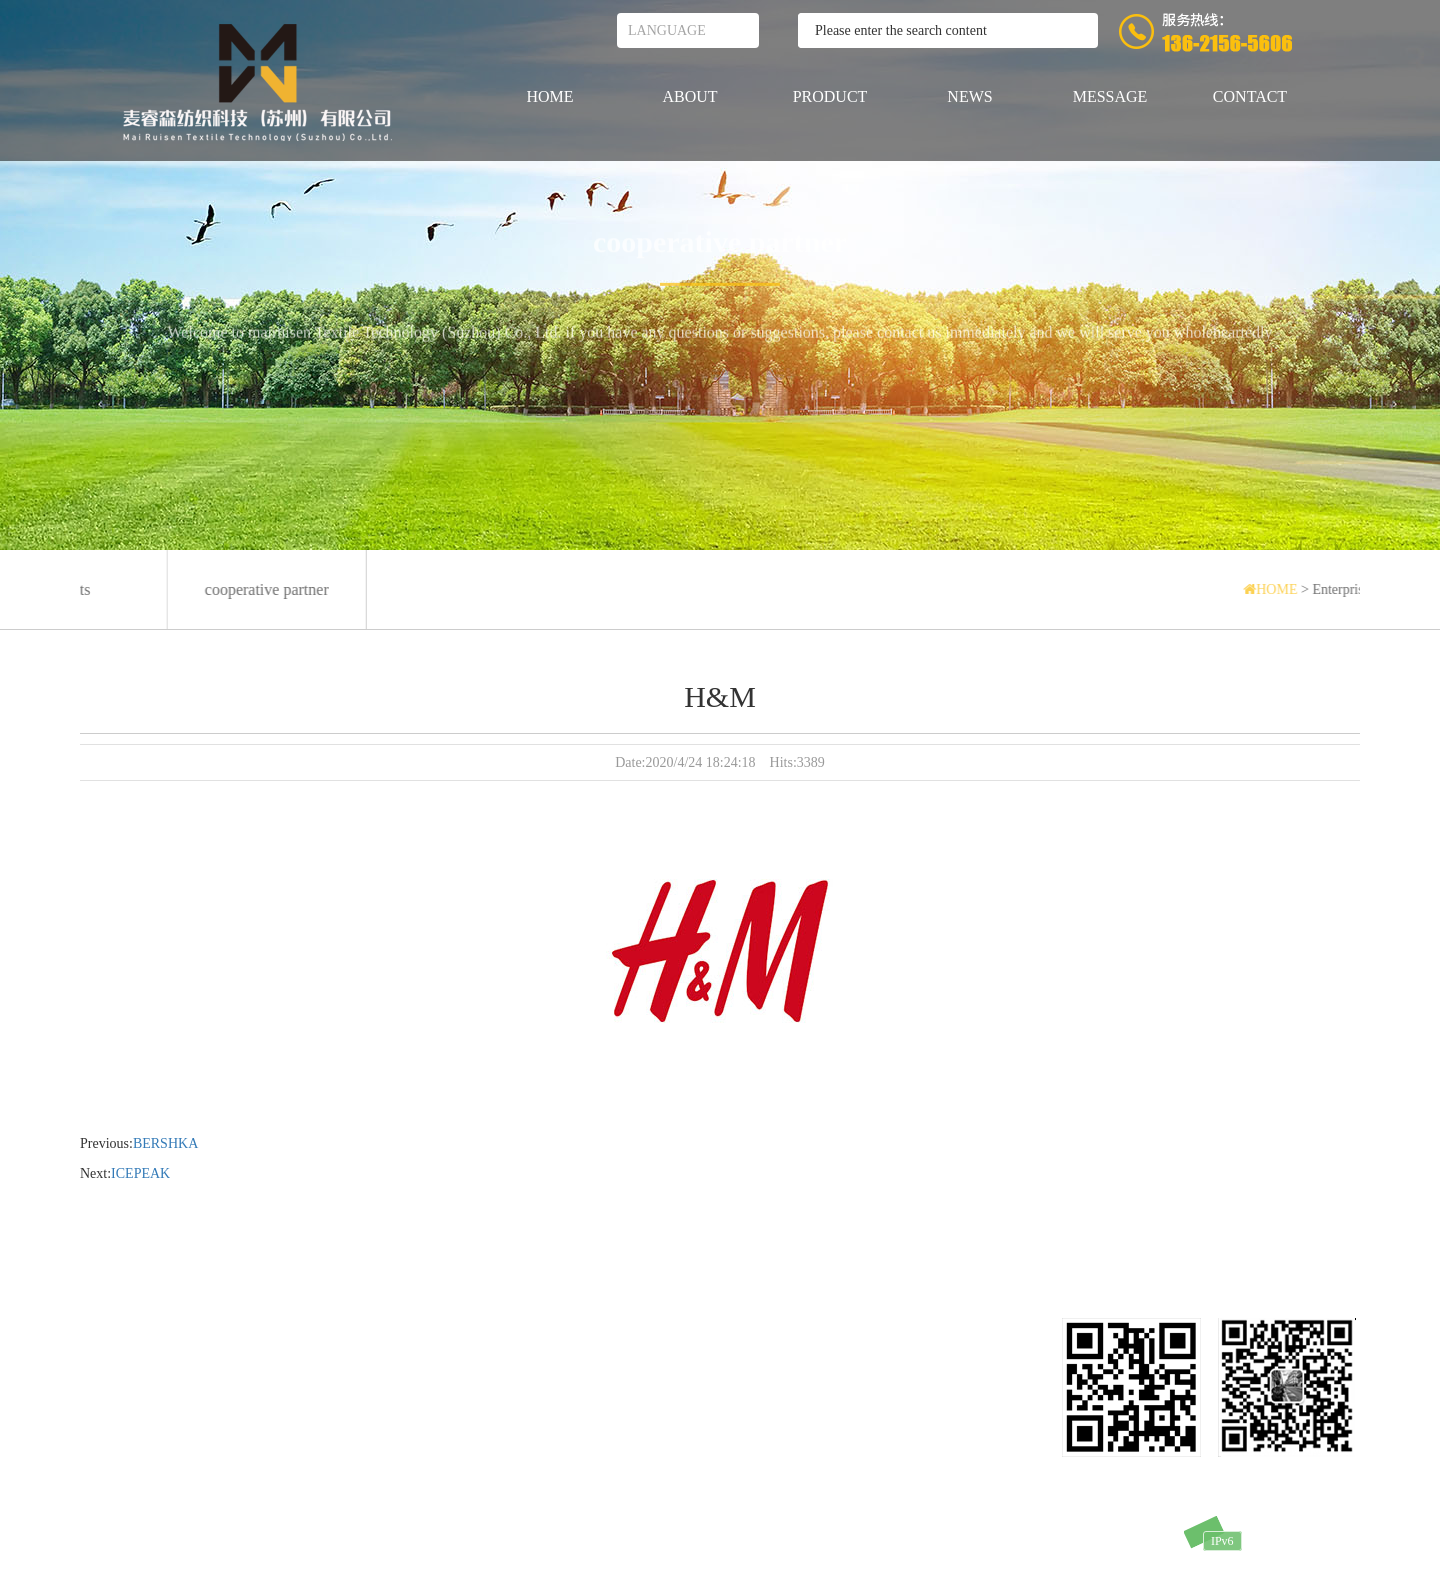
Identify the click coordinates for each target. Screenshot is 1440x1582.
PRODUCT (830, 96)
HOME (549, 96)
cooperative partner (720, 244)
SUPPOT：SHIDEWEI (1131, 1540)
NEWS (969, 96)
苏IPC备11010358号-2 (995, 1540)
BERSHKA (165, 1143)
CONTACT (1250, 96)
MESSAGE (1110, 96)
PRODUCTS (116, 1387)
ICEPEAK (140, 1173)
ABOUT (689, 96)
